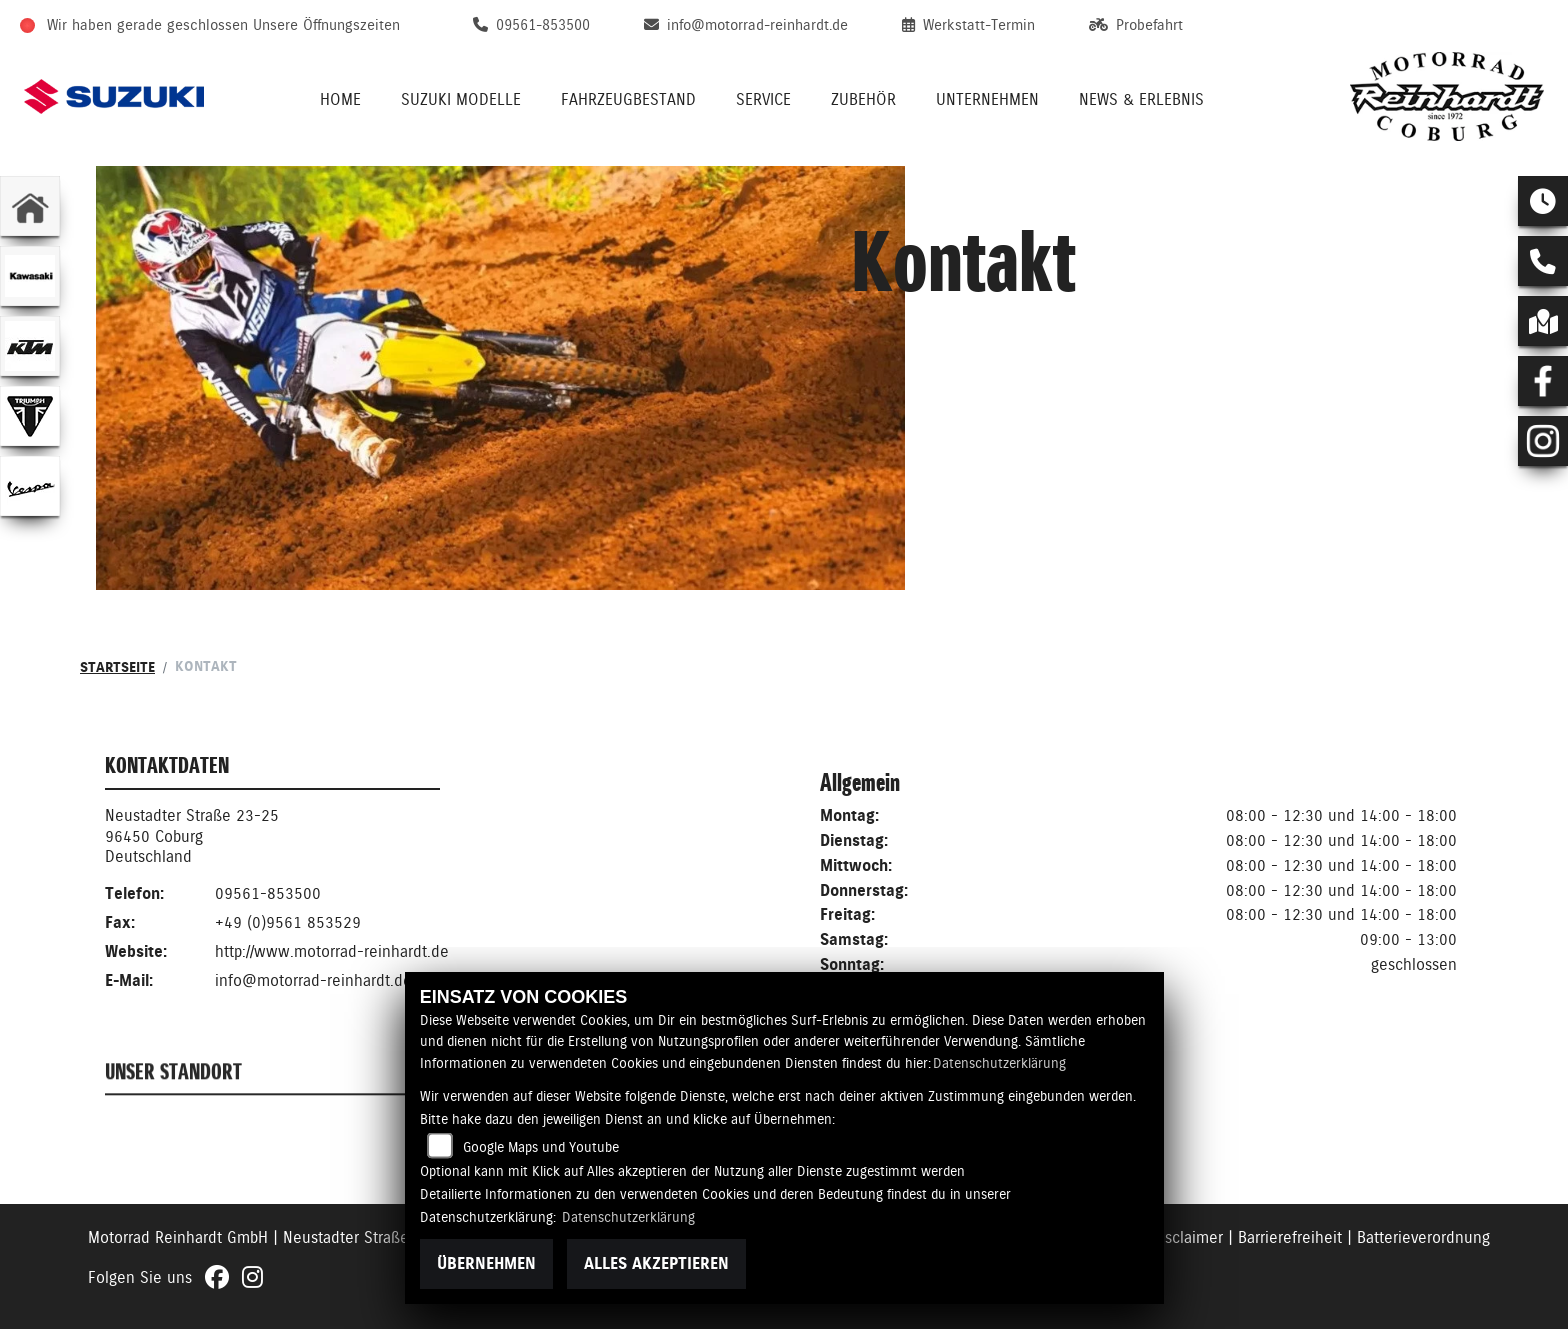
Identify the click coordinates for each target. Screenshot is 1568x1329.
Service (763, 99)
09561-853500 (268, 895)
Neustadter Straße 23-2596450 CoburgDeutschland (192, 838)
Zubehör (863, 99)
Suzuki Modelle (461, 99)
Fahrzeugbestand (628, 99)
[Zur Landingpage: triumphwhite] (30, 416)
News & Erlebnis (1141, 99)
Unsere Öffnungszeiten (326, 25)
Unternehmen (987, 99)
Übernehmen (486, 1263)
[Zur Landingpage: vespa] (30, 486)
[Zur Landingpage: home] (30, 206)
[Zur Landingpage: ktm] (30, 346)
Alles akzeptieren (656, 1263)
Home (340, 99)
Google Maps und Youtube (541, 1147)
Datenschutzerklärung (999, 1063)
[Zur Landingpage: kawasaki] (30, 276)
